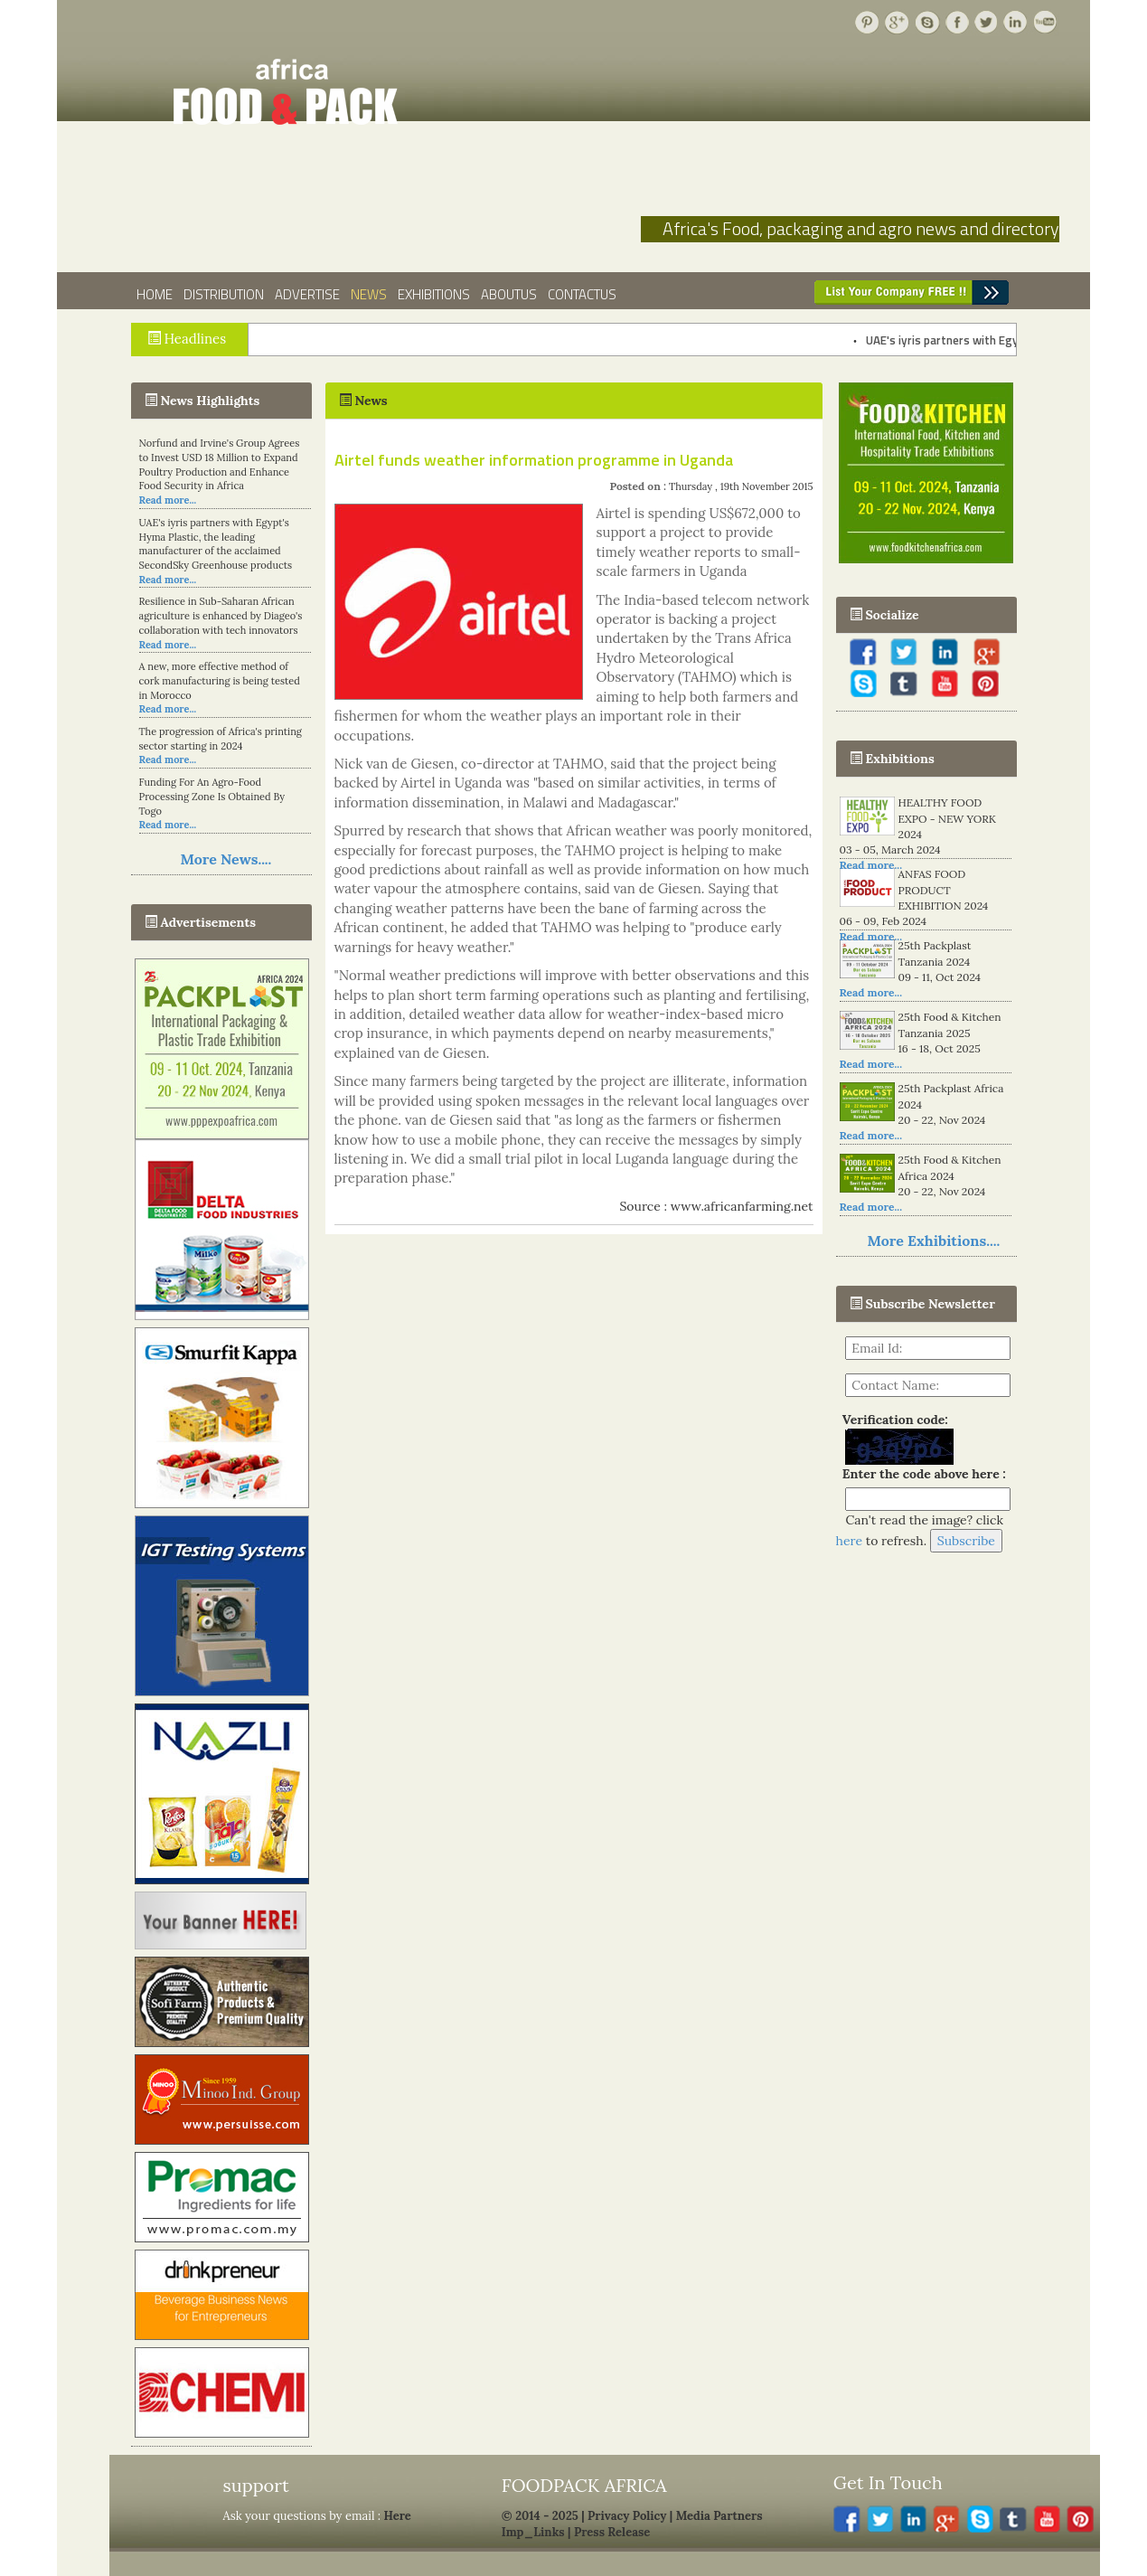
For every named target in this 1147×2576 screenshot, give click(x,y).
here (849, 1541)
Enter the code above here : (921, 1474)
